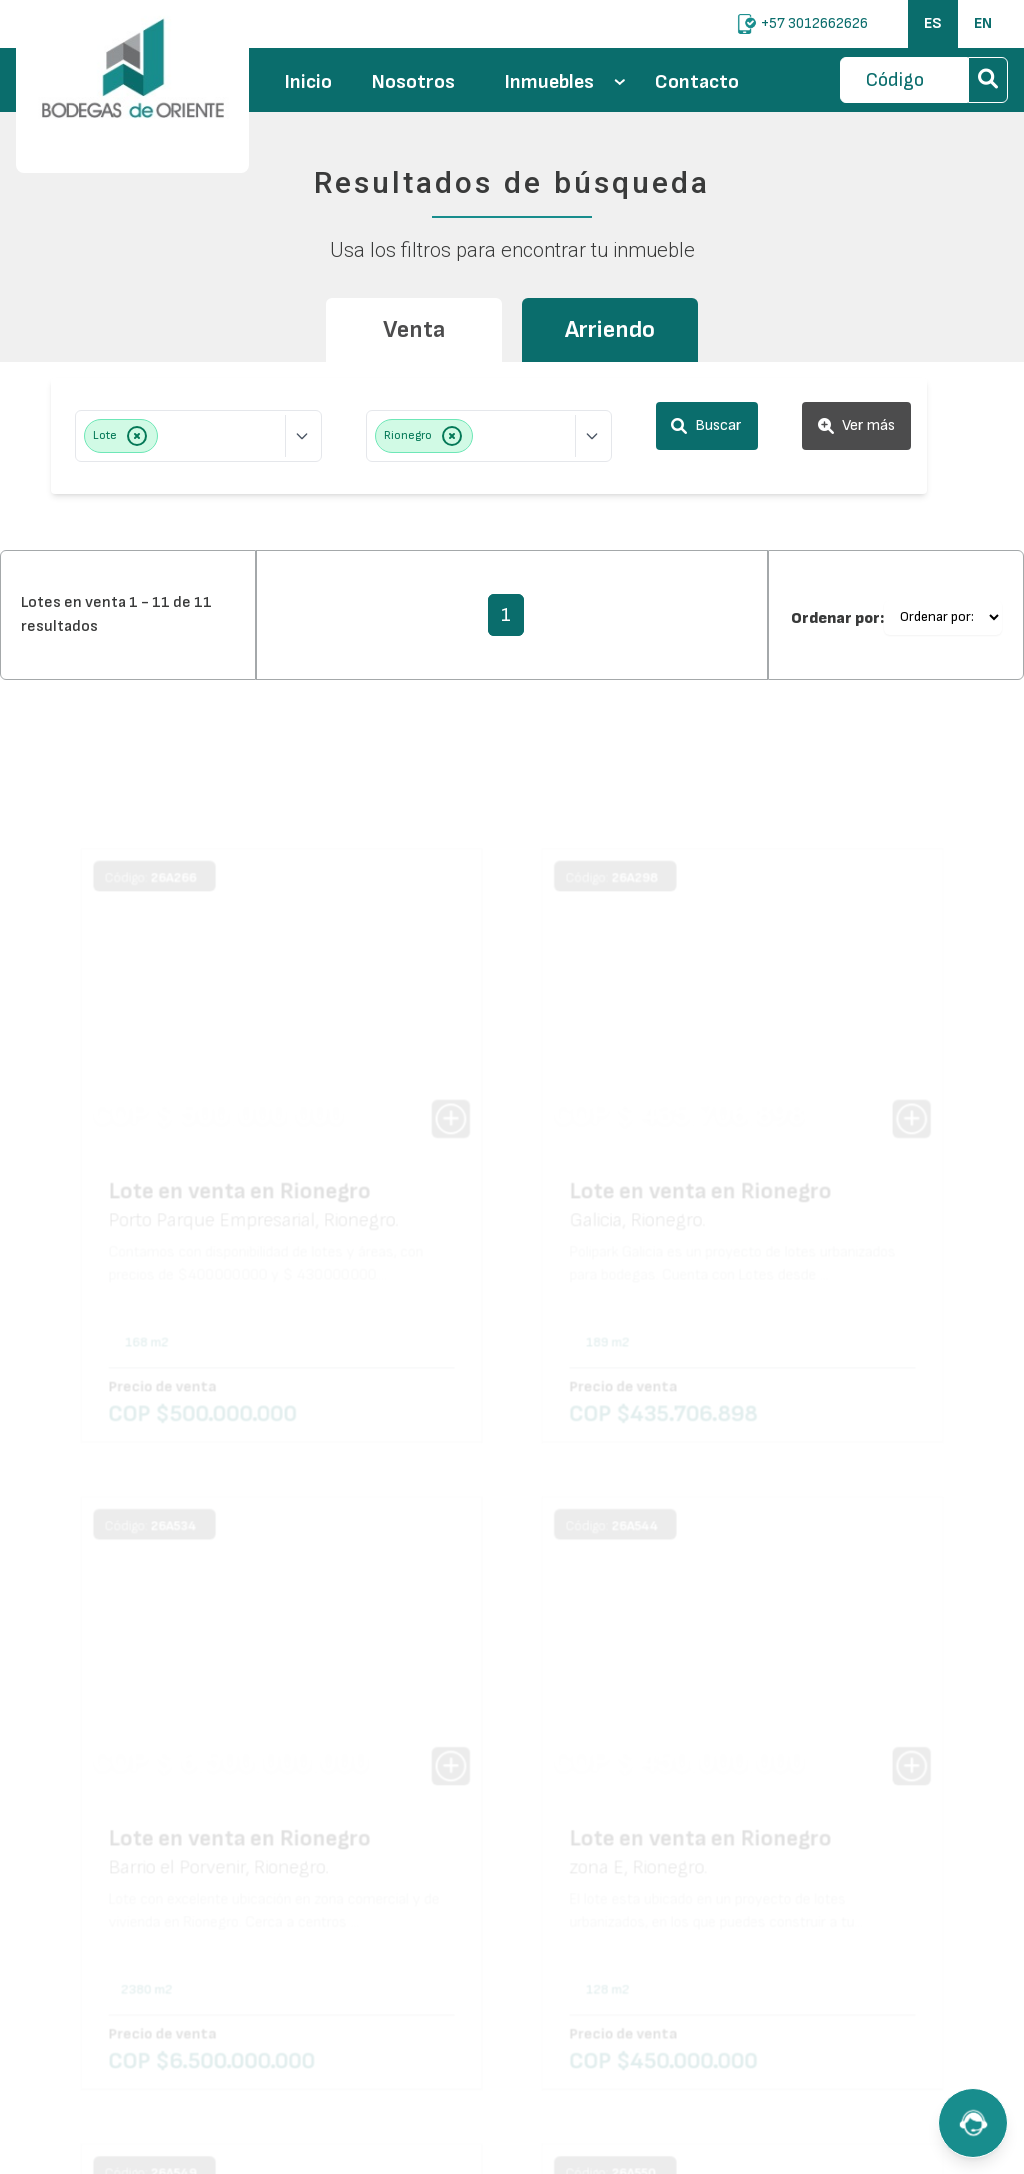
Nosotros (413, 82)
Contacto (697, 82)
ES (933, 23)
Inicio (308, 82)
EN (983, 23)
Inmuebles (565, 82)
